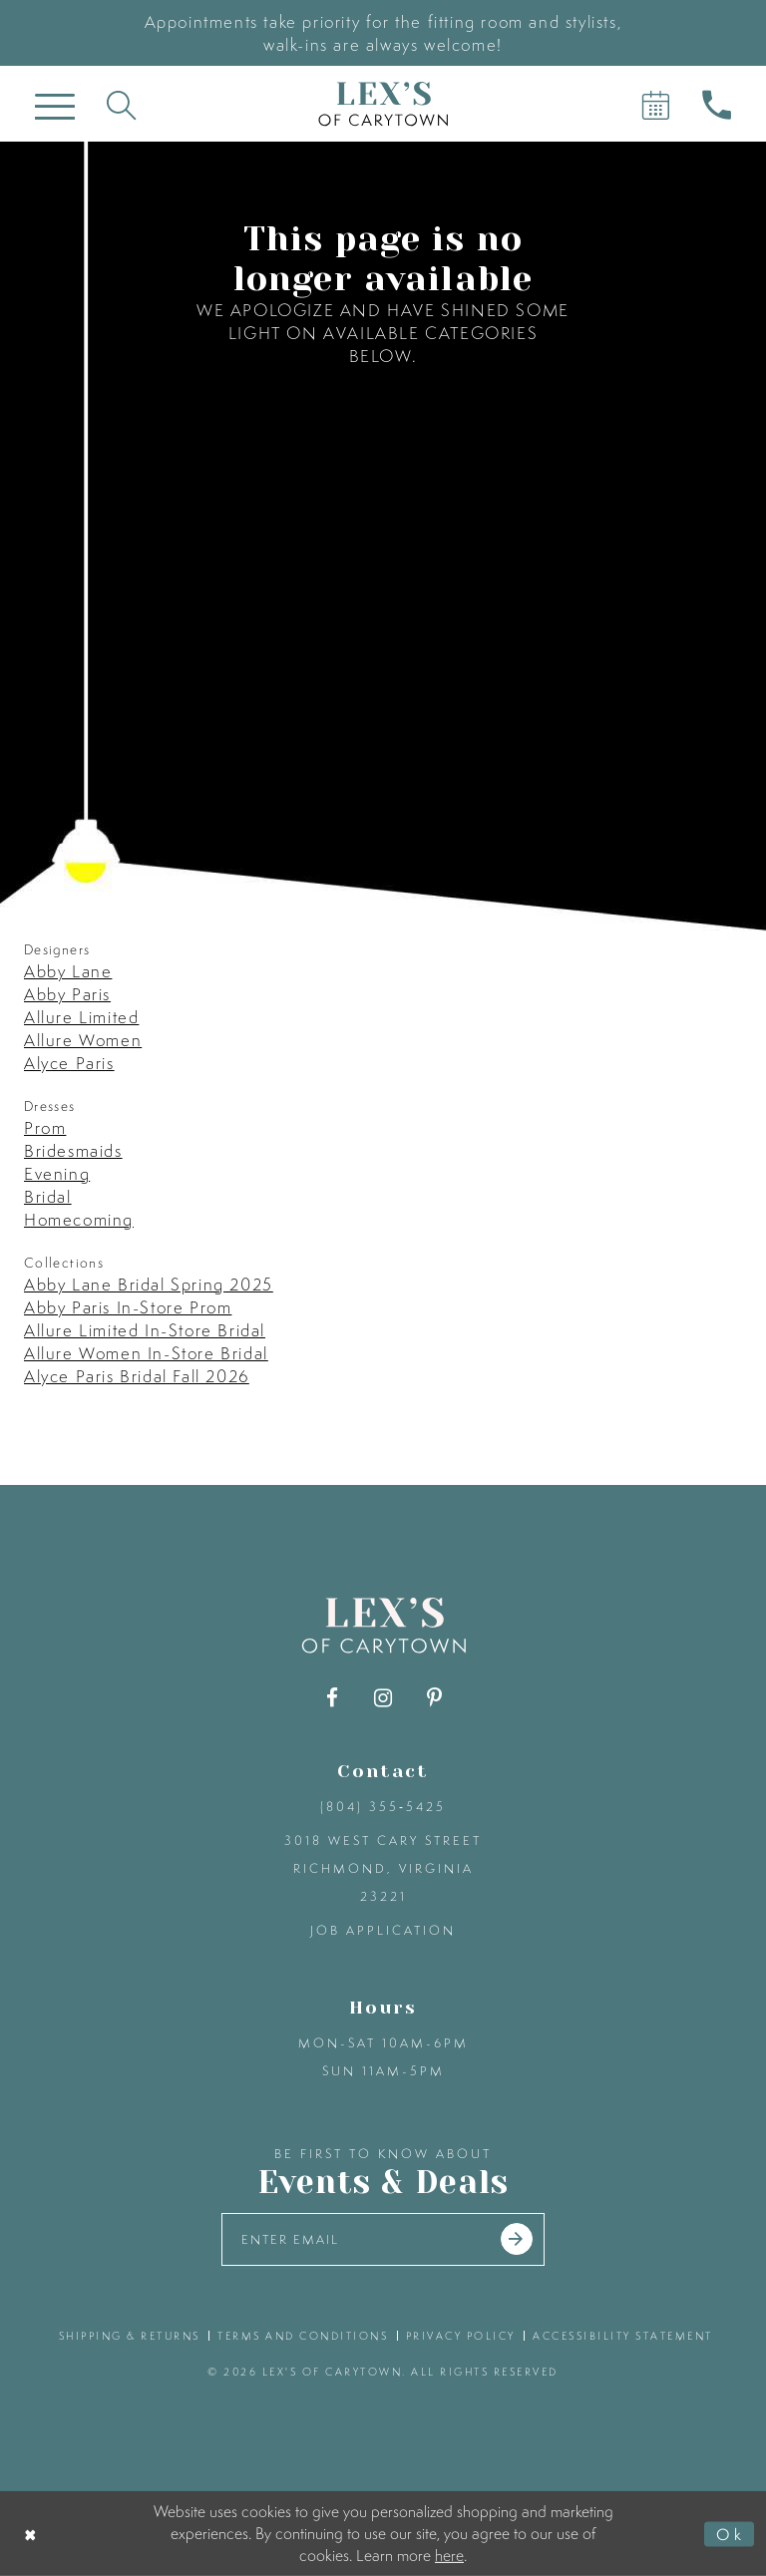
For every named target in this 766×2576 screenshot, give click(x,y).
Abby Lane (68, 970)
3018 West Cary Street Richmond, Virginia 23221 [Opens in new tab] (383, 1868)
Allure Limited (81, 1016)
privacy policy (461, 2336)
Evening (57, 1173)
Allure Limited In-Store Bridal (144, 1329)
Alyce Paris (69, 1062)
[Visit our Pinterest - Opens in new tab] (434, 1697)
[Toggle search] (121, 104)
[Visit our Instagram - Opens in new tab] (383, 1697)
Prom (45, 1127)
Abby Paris (67, 993)
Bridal (48, 1196)
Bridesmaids (73, 1150)
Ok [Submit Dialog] (730, 2533)
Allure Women (83, 1039)
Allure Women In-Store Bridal (146, 1352)
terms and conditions (302, 2336)
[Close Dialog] (31, 2533)
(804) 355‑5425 (383, 1806)
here (449, 2554)
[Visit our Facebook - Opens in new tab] (332, 1697)
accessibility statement (623, 2336)
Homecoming (79, 1219)
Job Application (383, 1930)
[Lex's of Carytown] (383, 104)
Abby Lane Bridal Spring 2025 (148, 1284)
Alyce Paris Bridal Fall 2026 (136, 1375)
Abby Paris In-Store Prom (127, 1306)
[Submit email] (518, 2240)
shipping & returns (129, 2336)
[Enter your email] (383, 2239)
